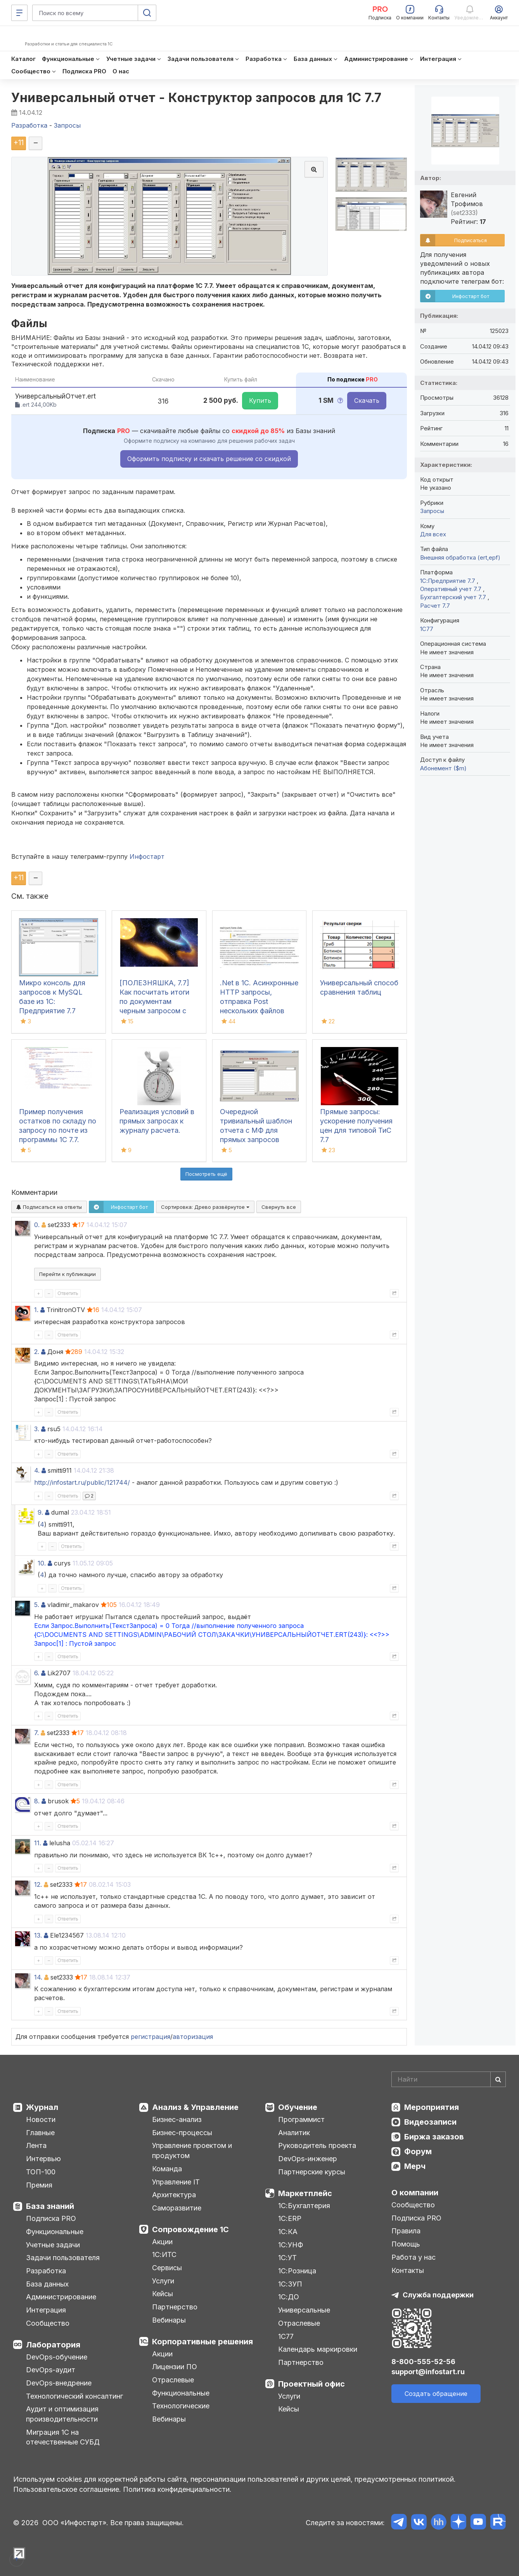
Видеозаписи (430, 2122)
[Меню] (19, 13)
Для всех (433, 534)
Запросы (432, 511)
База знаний (50, 2206)
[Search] (448, 2079)
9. (40, 1512)
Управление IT (176, 2182)
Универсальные (304, 2310)
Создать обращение (436, 2393)
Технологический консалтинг (74, 2396)
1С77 (286, 2336)
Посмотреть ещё (206, 1174)
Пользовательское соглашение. (67, 2489)
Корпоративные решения (202, 2341)
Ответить (67, 1293)
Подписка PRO (51, 2218)
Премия (39, 2185)
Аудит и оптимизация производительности (62, 2414)
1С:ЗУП (290, 2284)
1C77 (426, 629)
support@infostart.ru (428, 2372)
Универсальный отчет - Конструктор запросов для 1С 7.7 (196, 97)
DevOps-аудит (50, 2370)
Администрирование (61, 2297)
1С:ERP (289, 2218)
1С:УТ (287, 2258)
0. (37, 1225)
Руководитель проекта (317, 2145)
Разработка (46, 2271)
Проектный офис (311, 2384)
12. (38, 1884)
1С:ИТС (164, 2254)
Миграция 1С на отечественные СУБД (63, 2437)
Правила (405, 2231)
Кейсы (162, 2294)
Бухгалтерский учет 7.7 (454, 597)
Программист (301, 2119)
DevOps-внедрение (59, 2383)
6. (36, 1673)
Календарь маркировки (317, 2349)
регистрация (150, 2036)
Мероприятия (431, 2107)
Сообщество (47, 2323)
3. (36, 1429)
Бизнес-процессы (182, 2133)
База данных (47, 2284)
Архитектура (174, 2195)
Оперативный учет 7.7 (451, 589)
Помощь (405, 2244)
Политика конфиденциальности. (177, 2489)
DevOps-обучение (56, 2357)
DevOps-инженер (307, 2159)
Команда (167, 2169)
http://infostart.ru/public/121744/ (82, 1482)
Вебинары (169, 2320)
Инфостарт (147, 856)
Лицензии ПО (174, 2367)
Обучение (297, 2107)
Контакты (407, 2270)
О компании (414, 2192)
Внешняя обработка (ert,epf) (460, 557)
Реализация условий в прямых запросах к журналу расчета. (156, 1121)
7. (36, 1733)
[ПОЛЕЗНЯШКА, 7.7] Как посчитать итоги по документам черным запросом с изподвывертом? (154, 1001)
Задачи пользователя (63, 2258)
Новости (40, 2119)
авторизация (193, 2036)
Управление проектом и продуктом (192, 2150)
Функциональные (54, 2232)
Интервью (43, 2159)
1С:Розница (297, 2271)
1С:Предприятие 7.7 (448, 580)
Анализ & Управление (195, 2107)
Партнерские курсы (311, 2172)
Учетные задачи (53, 2245)
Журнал (42, 2107)
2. (36, 1352)
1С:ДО (288, 2297)
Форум (418, 2151)
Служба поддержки (438, 2295)
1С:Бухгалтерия (304, 2206)
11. (37, 1843)
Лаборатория (53, 2344)
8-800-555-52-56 (423, 2362)
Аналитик (294, 2133)
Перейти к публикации (67, 1274)
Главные (40, 2133)
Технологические (180, 2406)
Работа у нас (413, 2257)
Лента (36, 2145)
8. (37, 1801)
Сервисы (167, 2268)
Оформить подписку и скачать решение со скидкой (209, 459)
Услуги (163, 2281)
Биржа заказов (434, 2136)
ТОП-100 (40, 2172)
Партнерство (174, 2307)
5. (36, 1605)
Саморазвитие (176, 2208)
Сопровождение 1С (190, 2229)
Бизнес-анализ (177, 2119)
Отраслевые (173, 2380)
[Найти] (498, 2079)
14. (38, 1977)
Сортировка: (205, 1207)
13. (38, 1935)
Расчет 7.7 (435, 605)
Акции (162, 2242)
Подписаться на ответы (49, 1207)
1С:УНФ (290, 2245)
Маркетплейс (305, 2193)
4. (37, 1470)
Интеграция (46, 2310)
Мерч (415, 2166)
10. (42, 1563)
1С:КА (288, 2232)
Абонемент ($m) (443, 768)
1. (36, 1310)
